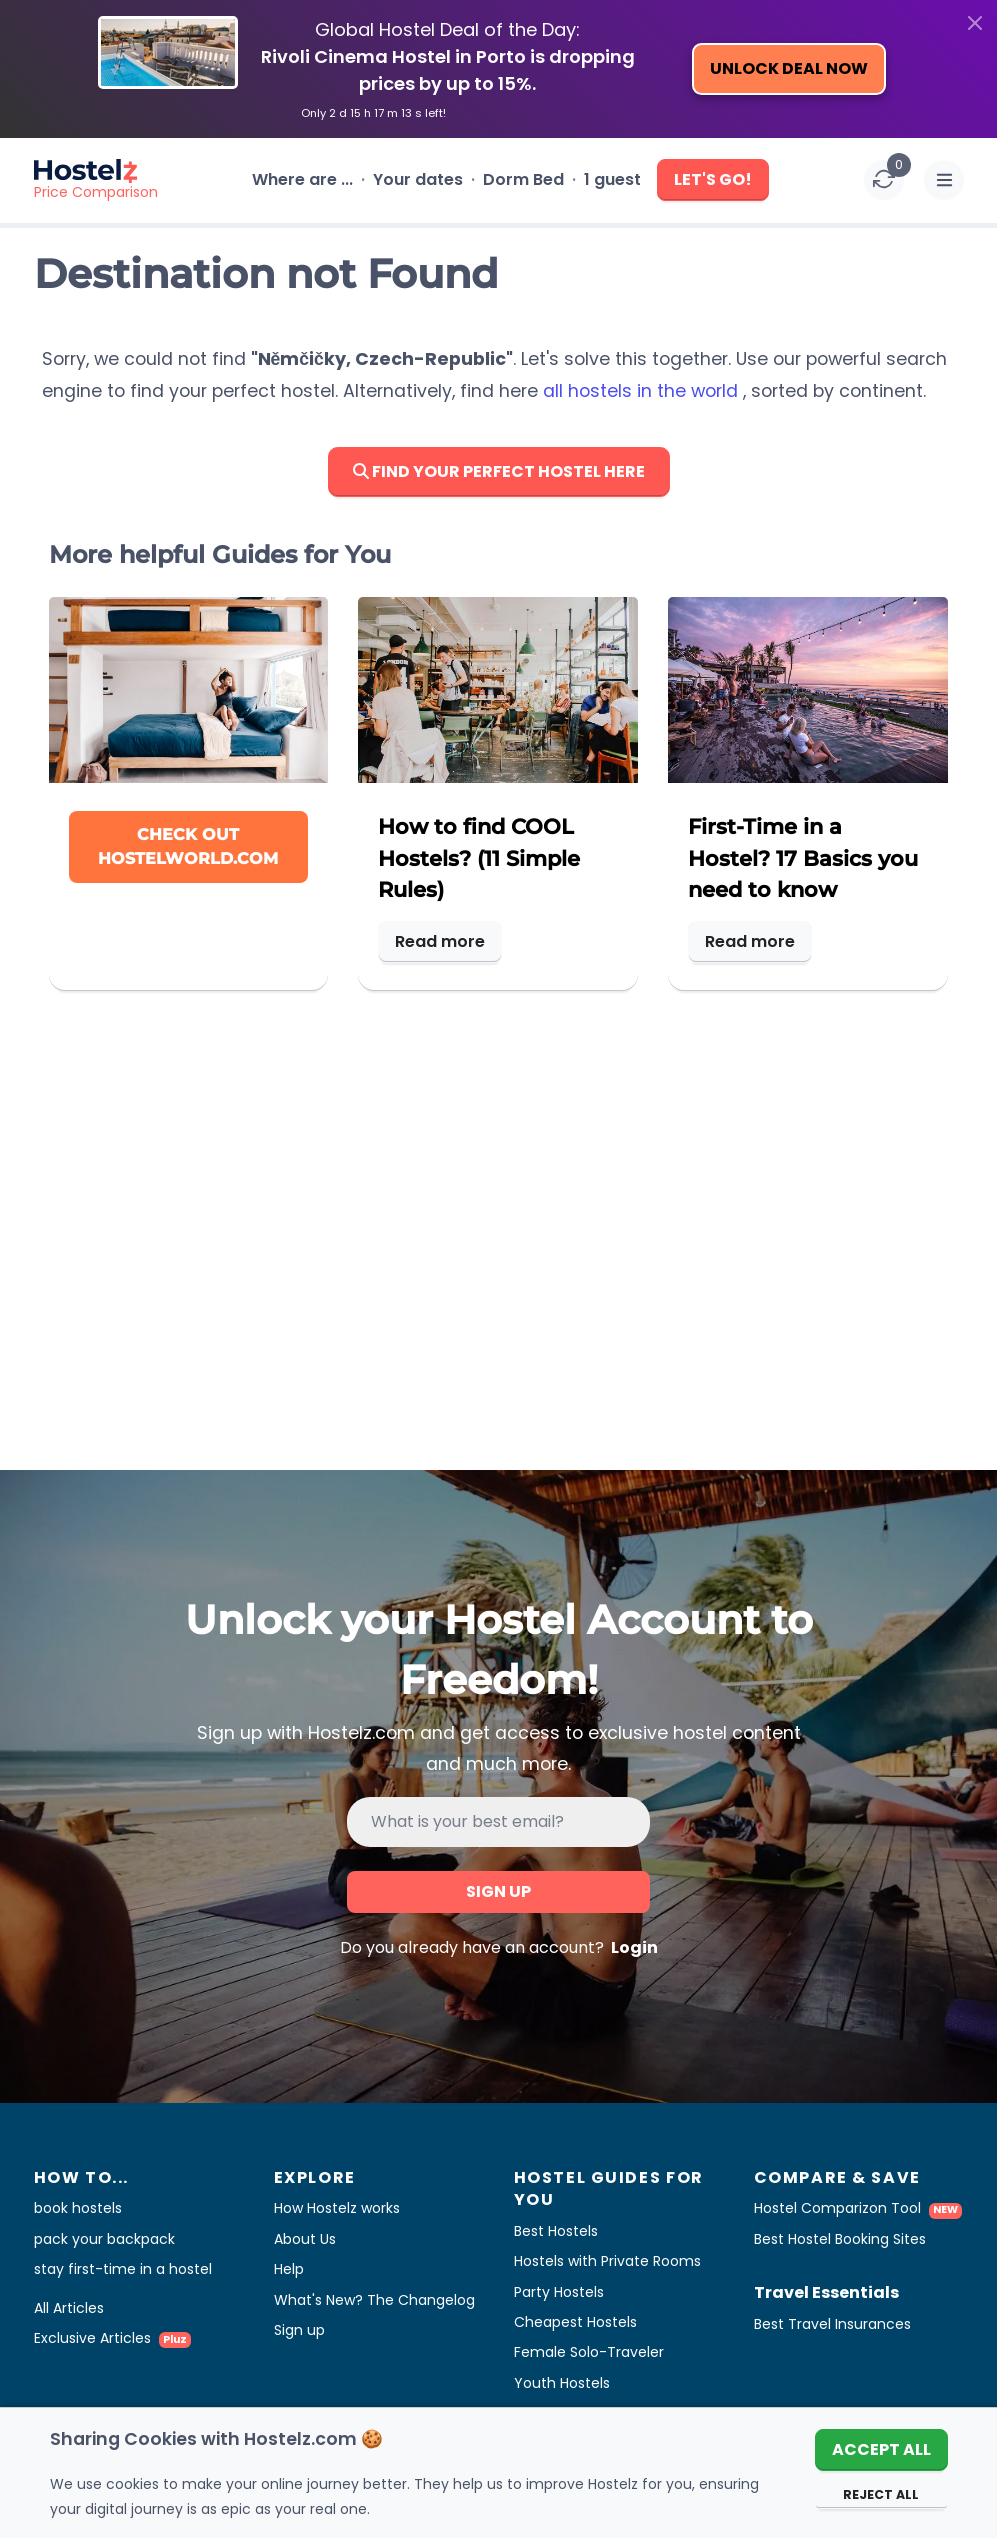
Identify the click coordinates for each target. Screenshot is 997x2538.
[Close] (975, 22)
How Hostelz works (337, 2208)
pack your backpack (104, 2239)
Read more (440, 941)
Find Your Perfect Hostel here (499, 471)
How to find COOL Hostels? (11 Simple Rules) (479, 857)
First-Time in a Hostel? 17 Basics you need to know (803, 857)
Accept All (881, 2449)
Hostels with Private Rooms (607, 2261)
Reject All (881, 2494)
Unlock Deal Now (789, 68)
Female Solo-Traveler (589, 2352)
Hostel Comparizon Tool (858, 2208)
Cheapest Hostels (575, 2322)
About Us (305, 2239)
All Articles (69, 2308)
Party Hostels (559, 2292)
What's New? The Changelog (374, 2300)
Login (633, 1947)
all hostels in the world (643, 391)
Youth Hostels (562, 2383)
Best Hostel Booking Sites (840, 2239)
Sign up (498, 1891)
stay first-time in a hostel (123, 2269)
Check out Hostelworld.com (188, 846)
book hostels (78, 2208)
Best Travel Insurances (832, 2324)
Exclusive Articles (112, 2338)
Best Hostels (556, 2231)
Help (289, 2269)
